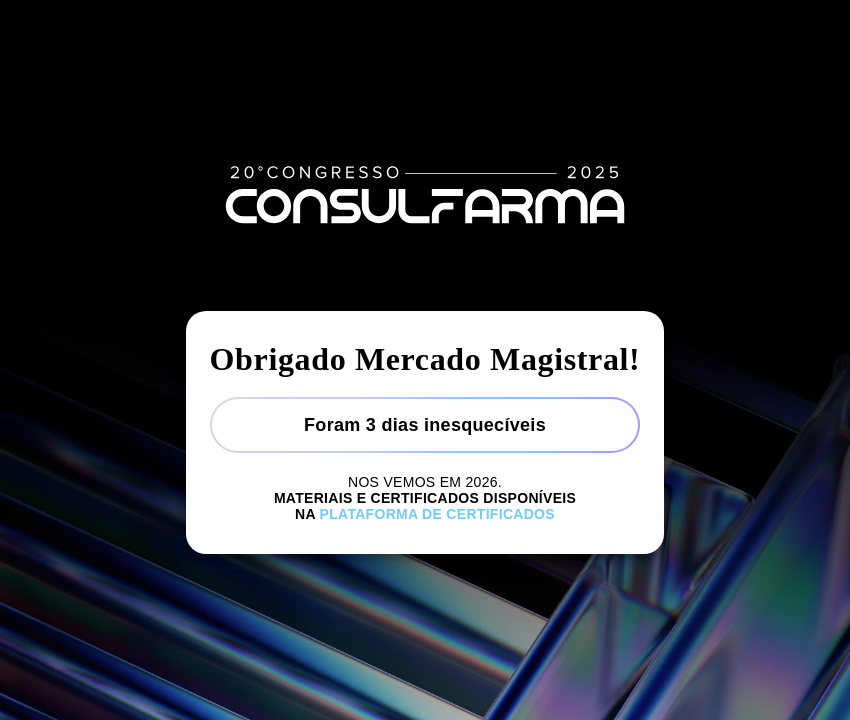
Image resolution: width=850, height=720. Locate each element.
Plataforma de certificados (437, 514)
